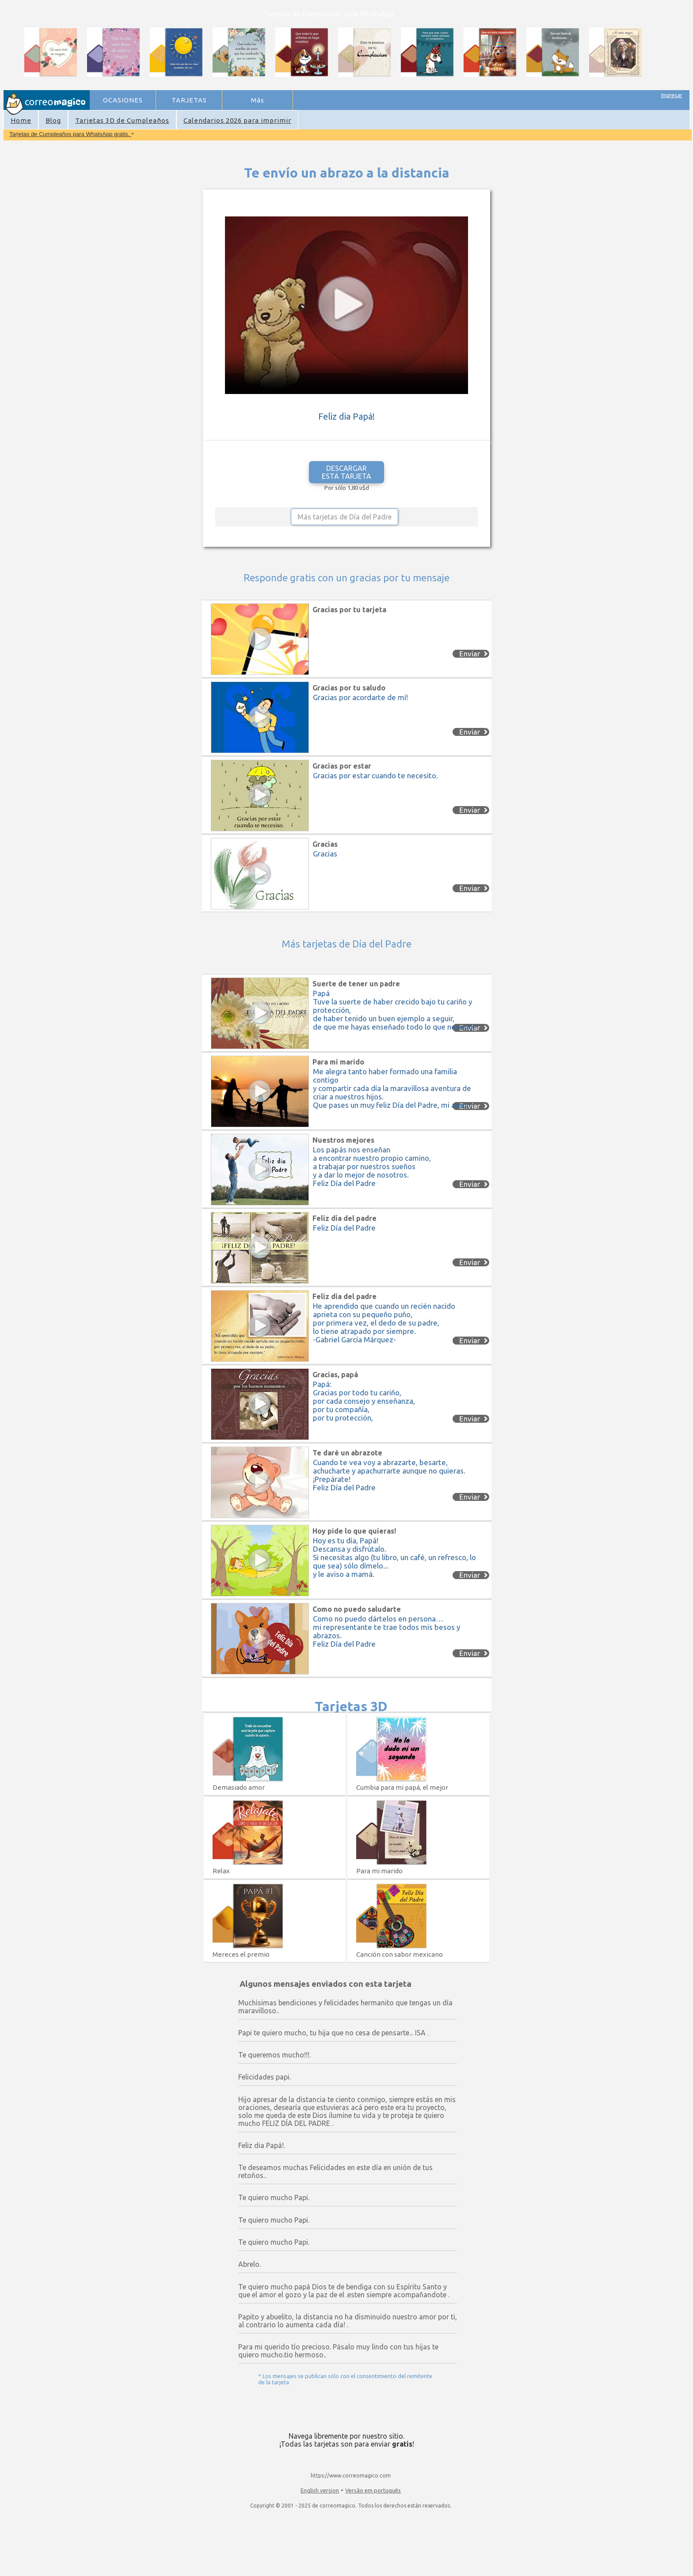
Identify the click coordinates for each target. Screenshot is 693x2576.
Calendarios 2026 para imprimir (237, 120)
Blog (53, 120)
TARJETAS (189, 100)
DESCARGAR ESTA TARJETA (346, 472)
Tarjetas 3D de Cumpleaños (122, 120)
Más (257, 100)
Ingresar (671, 95)
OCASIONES (123, 100)
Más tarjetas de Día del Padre (344, 517)
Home (21, 120)
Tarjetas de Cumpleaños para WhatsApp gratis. (70, 134)
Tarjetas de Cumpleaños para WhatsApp (328, 14)
